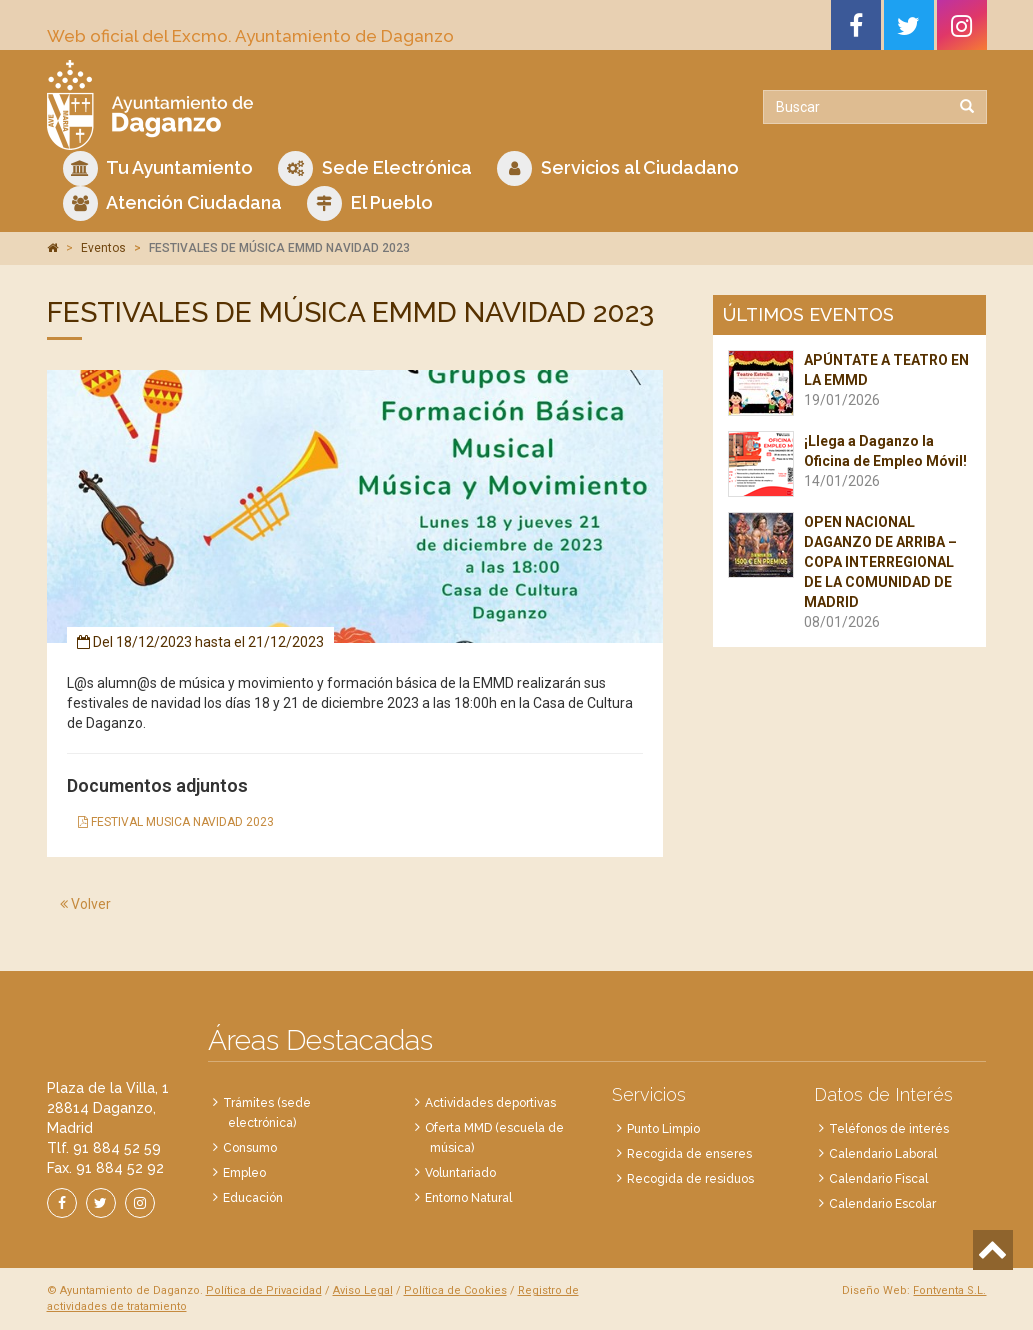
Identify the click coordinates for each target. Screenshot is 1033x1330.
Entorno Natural (468, 1198)
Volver (85, 904)
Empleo (244, 1173)
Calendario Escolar (882, 1204)
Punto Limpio (663, 1129)
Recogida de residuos (690, 1179)
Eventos (103, 248)
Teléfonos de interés (889, 1129)
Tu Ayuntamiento (158, 168)
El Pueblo (370, 203)
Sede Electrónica (375, 168)
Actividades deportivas (490, 1103)
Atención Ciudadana (172, 203)
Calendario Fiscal (878, 1179)
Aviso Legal (363, 1290)
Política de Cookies (455, 1290)
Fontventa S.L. (949, 1290)
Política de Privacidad (264, 1290)
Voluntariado (460, 1173)
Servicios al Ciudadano (618, 168)
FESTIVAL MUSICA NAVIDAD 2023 (176, 822)
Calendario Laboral (883, 1154)
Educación (253, 1198)
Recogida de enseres (689, 1154)
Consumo (250, 1148)
